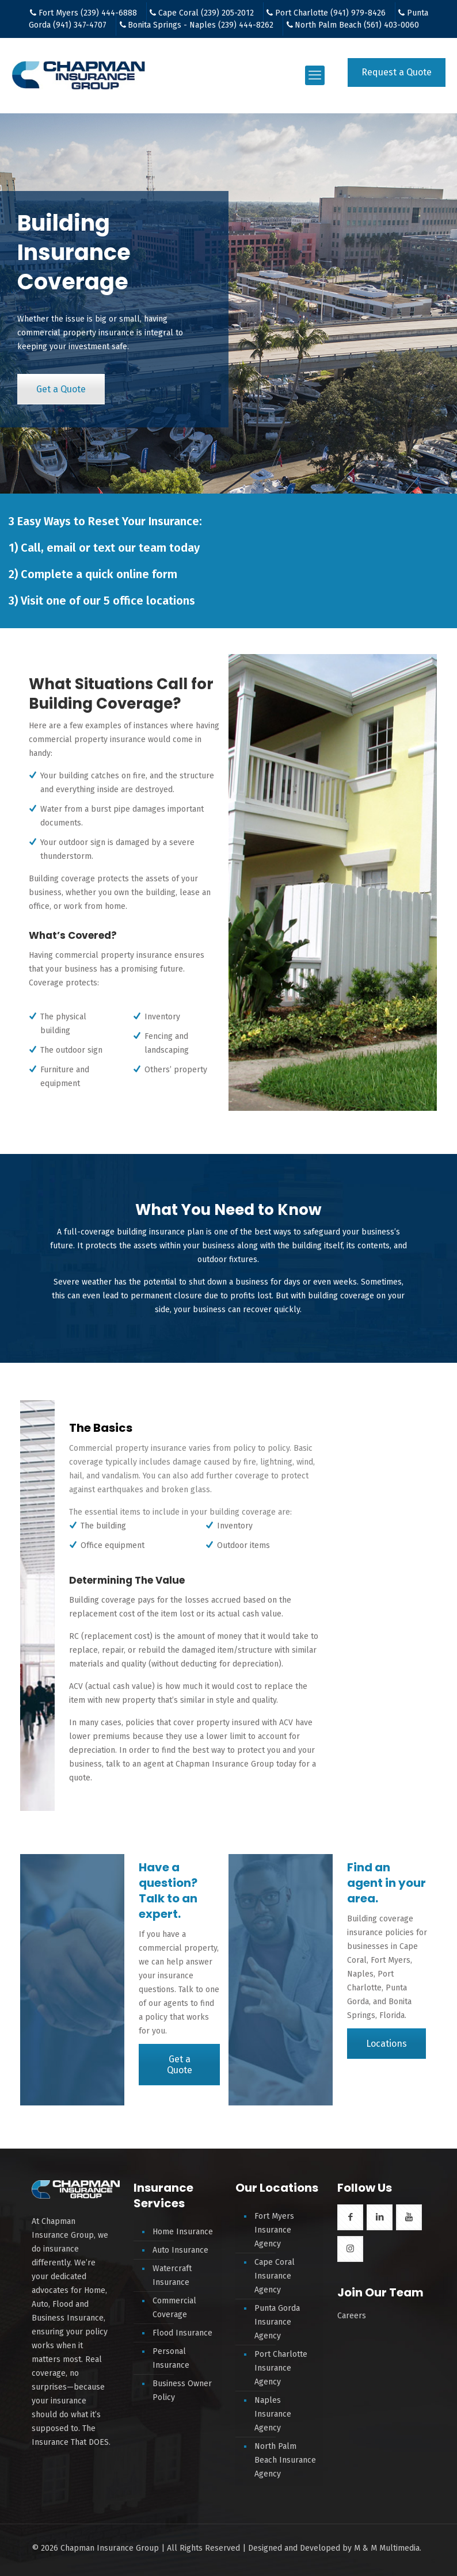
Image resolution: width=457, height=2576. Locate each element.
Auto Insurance (180, 2250)
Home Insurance (183, 2232)
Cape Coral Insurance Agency (274, 2276)
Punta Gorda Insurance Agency (277, 2322)
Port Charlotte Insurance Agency (280, 2368)
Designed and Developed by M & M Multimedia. (334, 2548)
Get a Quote (61, 389)
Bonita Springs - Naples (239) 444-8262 (200, 25)
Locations (386, 2043)
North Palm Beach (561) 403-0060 (357, 25)
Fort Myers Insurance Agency (274, 2230)
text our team (129, 548)
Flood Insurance (182, 2333)
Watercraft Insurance (172, 2275)
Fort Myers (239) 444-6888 (88, 13)
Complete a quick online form (99, 574)
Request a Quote (396, 72)
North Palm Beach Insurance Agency (285, 2460)
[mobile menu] (315, 75)
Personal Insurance (171, 2358)
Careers (351, 2316)
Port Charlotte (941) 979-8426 (330, 13)
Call (31, 548)
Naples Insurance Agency (272, 2414)
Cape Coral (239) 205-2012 (206, 13)
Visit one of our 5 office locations (108, 600)
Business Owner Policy (182, 2390)
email (61, 548)
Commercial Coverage (174, 2307)
